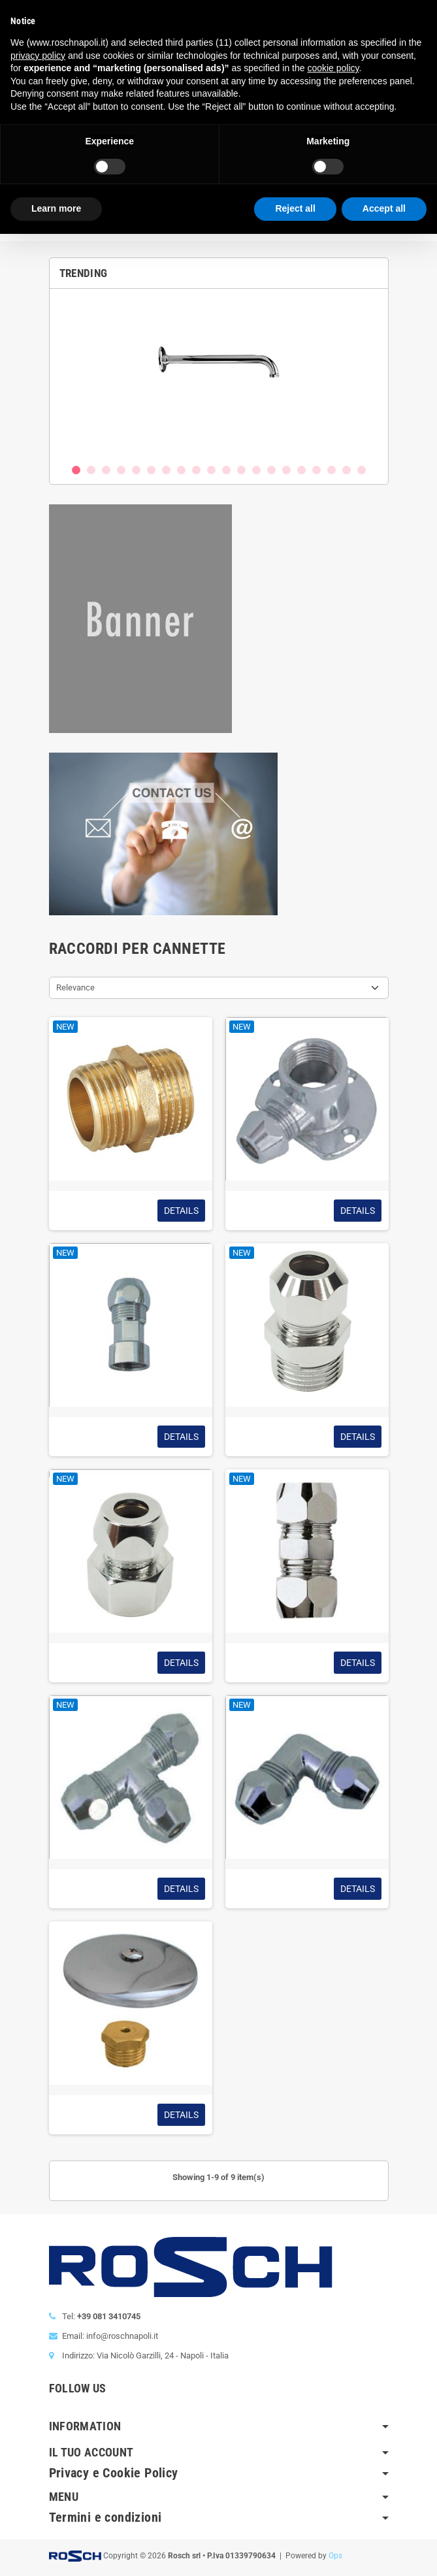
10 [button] (211, 470)
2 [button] (91, 470)
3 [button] (106, 470)
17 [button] (316, 470)
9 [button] (196, 470)
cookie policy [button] (333, 68)
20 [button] (361, 470)
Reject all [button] (295, 208)
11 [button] (226, 470)
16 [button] (301, 470)
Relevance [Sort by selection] (75, 987)
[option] (218, 376)
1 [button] (76, 470)
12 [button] (241, 470)
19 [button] (346, 470)
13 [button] (256, 470)
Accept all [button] (384, 208)
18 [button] (331, 470)
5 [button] (136, 470)
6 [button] (151, 470)
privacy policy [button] (37, 55)
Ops (335, 2555)
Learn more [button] (56, 208)
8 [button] (181, 470)
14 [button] (271, 470)
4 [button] (121, 470)
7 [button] (166, 470)
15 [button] (286, 470)
